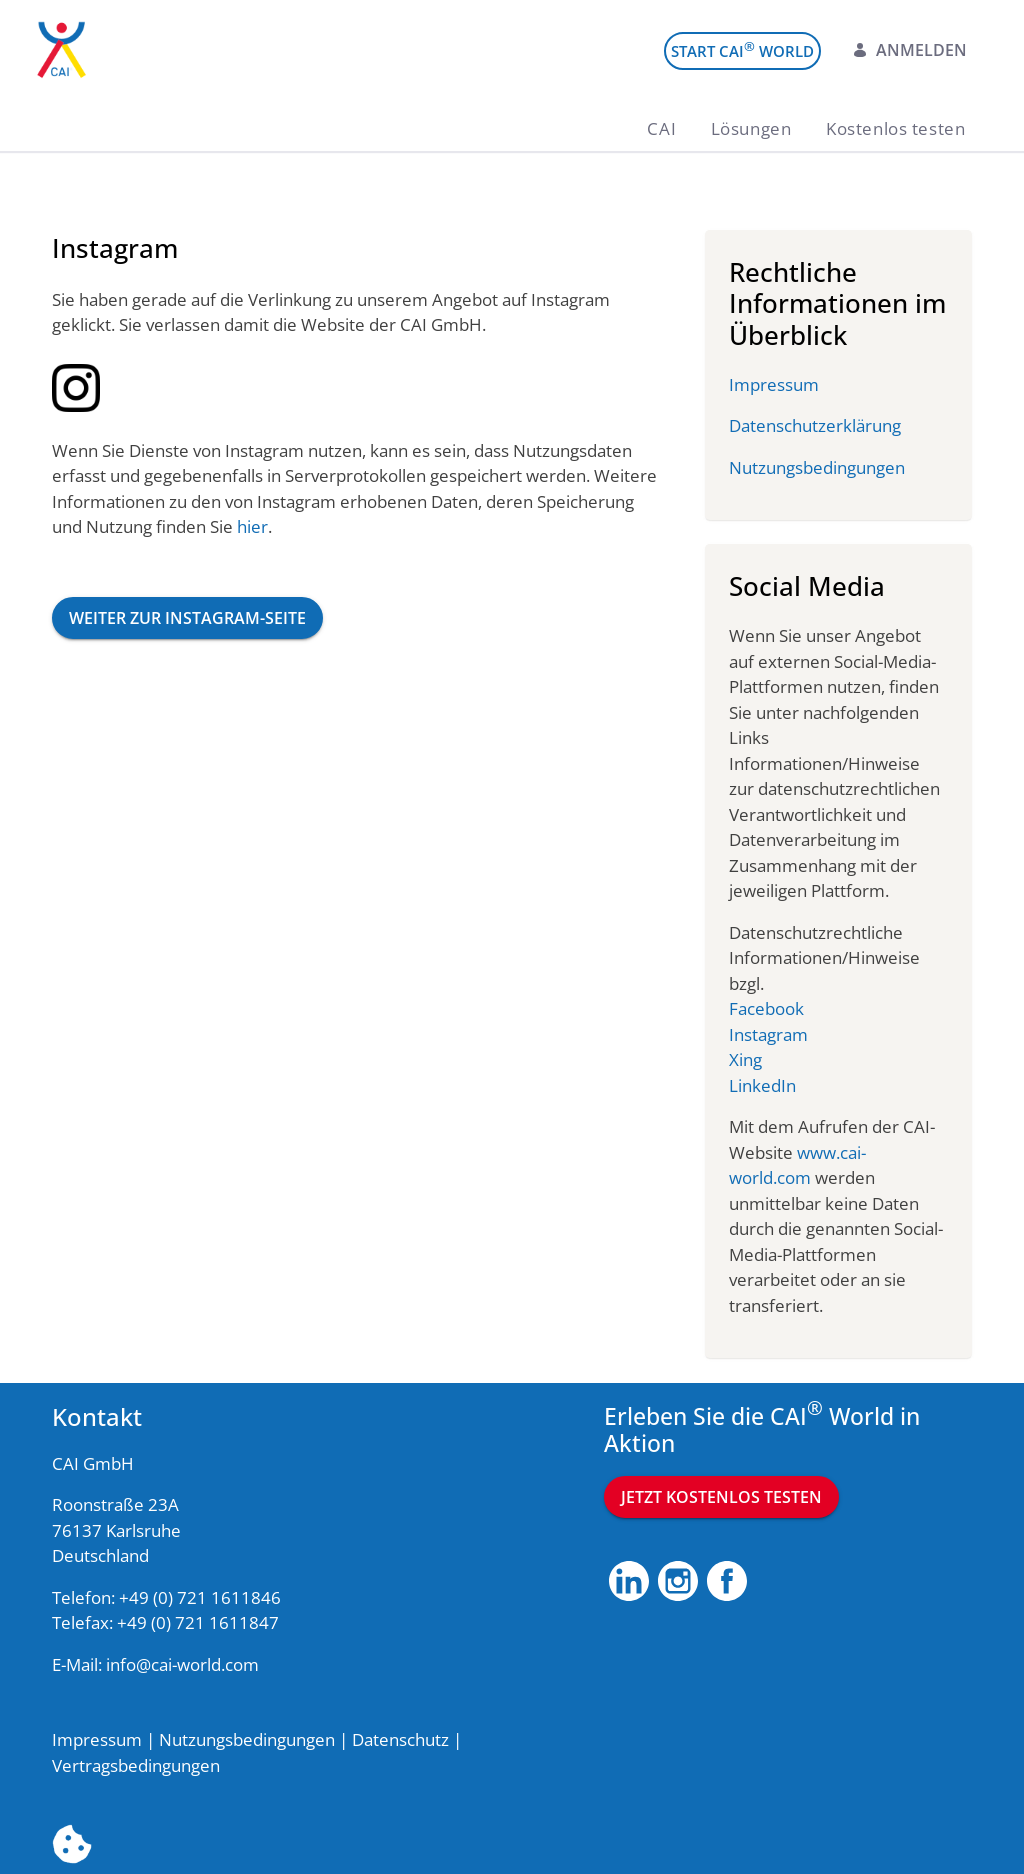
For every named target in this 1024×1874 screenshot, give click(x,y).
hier (252, 526)
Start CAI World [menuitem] (742, 49)
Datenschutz (400, 1739)
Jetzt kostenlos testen (721, 1497)
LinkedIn (762, 1085)
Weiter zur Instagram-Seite (187, 618)
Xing (745, 1059)
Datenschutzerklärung (815, 425)
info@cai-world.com (182, 1664)
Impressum (774, 384)
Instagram (768, 1034)
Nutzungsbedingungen (817, 467)
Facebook (766, 1008)
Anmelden (909, 50)
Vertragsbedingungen (136, 1765)
